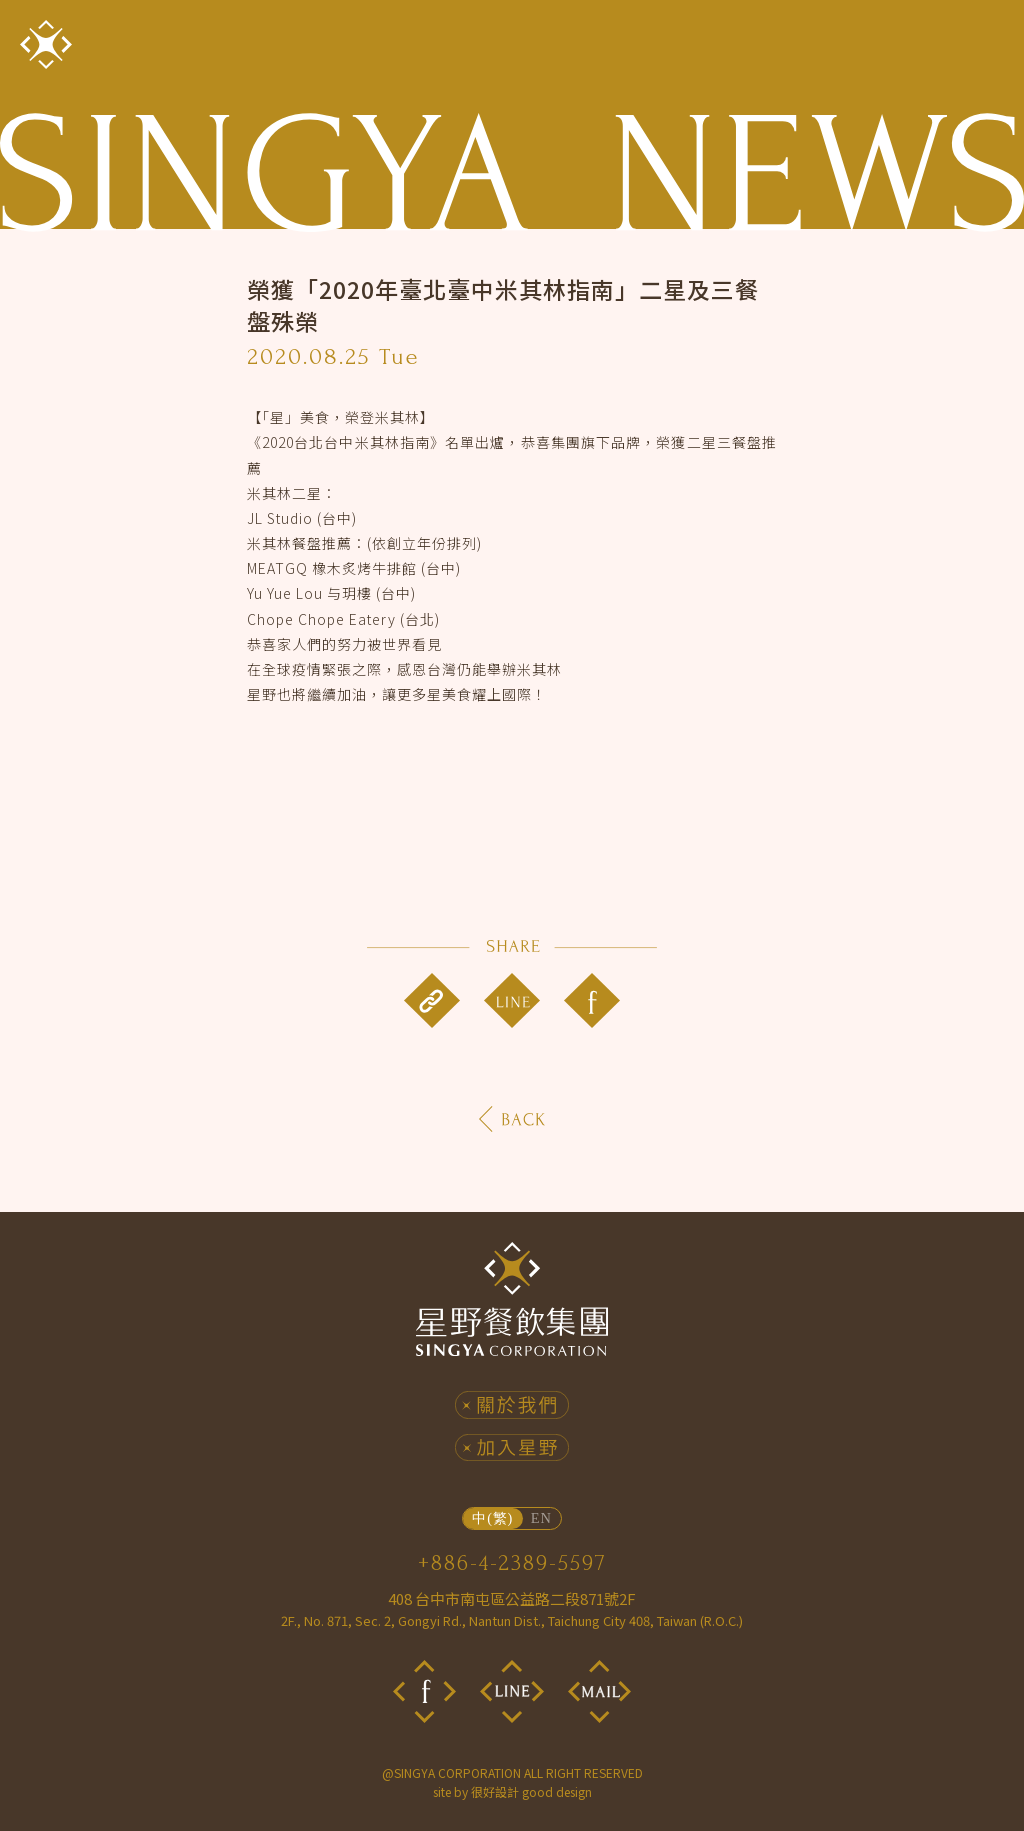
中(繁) (492, 1518)
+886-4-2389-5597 (512, 1563)
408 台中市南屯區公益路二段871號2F (512, 1609)
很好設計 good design (531, 1791)
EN (541, 1518)
